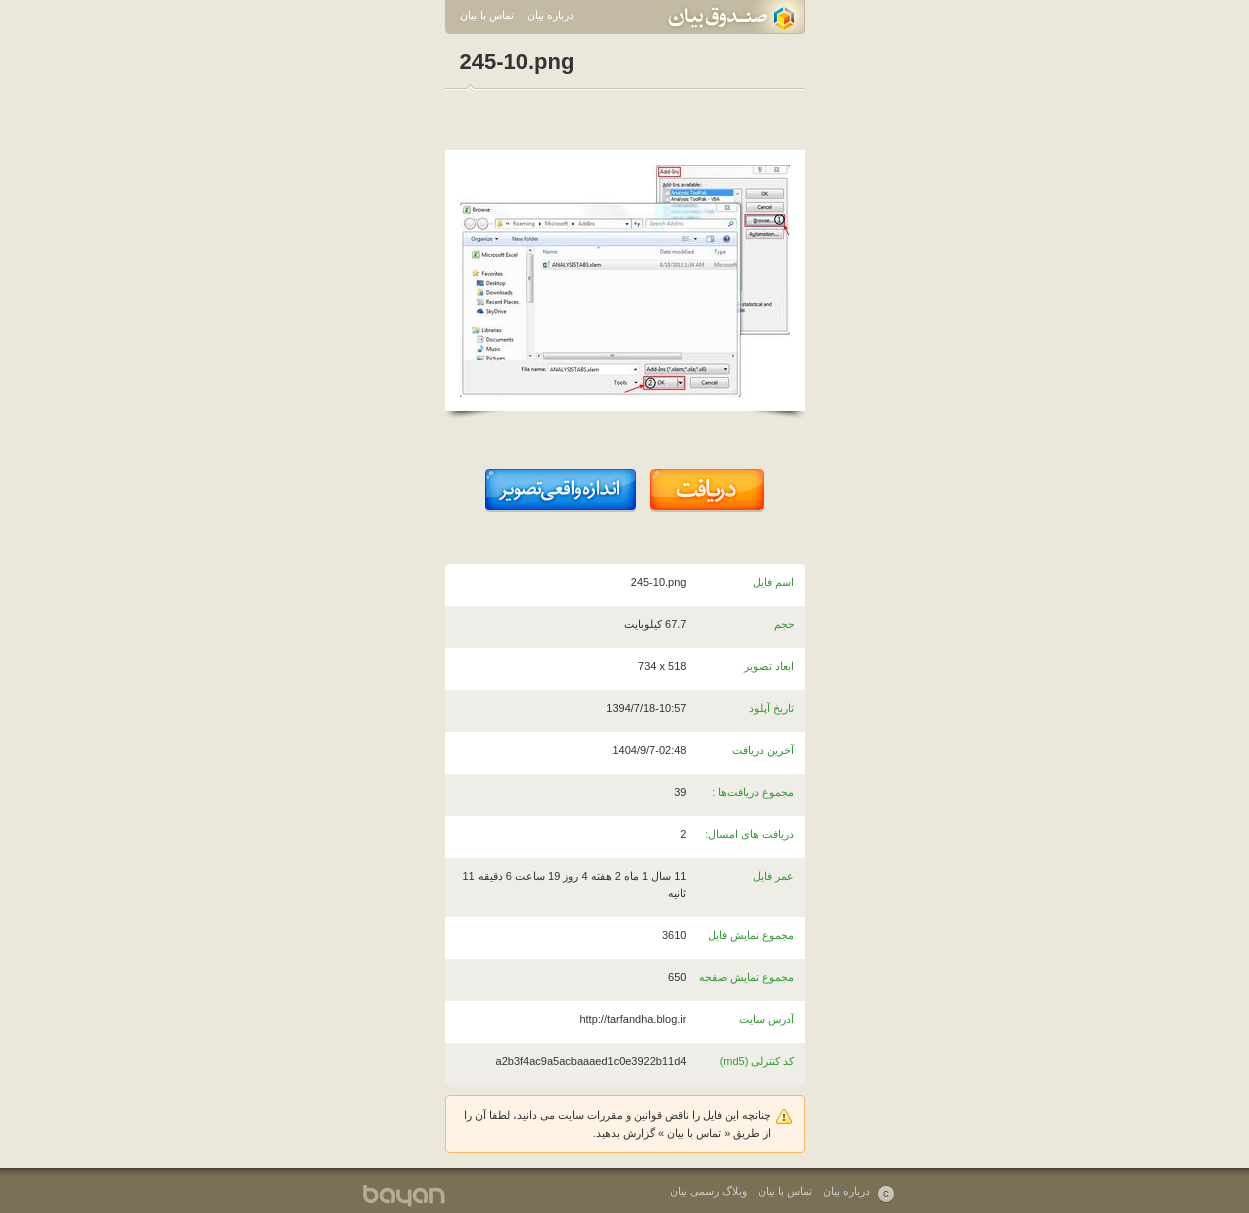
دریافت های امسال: (749, 834)
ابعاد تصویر (769, 666)
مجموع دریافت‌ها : (753, 792)
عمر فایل (773, 876)
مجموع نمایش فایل (751, 935)
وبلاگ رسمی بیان (708, 1191)
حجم (784, 624)
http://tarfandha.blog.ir (632, 1019)
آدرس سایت (766, 1019)
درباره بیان (550, 15)
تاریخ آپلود (771, 708)
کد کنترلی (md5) (757, 1061)
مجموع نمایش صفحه (746, 977)
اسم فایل (773, 582)
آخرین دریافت (763, 750)
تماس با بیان (487, 15)
